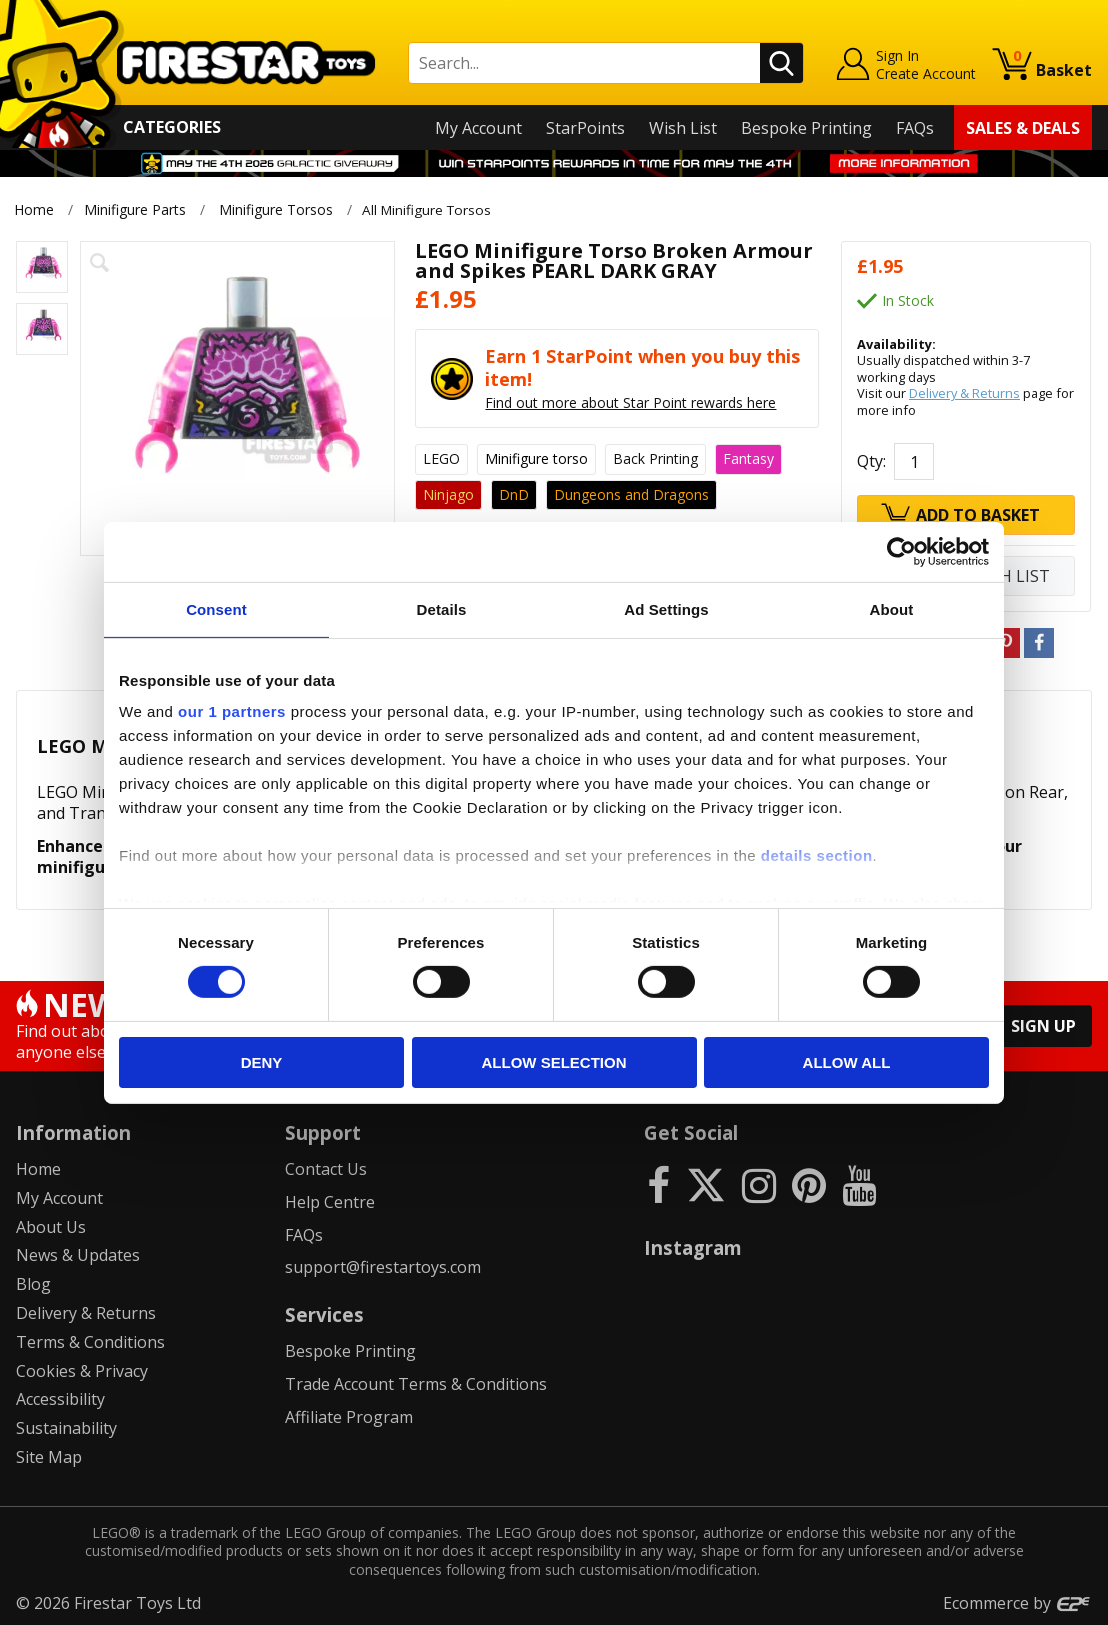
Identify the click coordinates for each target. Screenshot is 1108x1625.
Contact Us (326, 1169)
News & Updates (78, 1255)
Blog (33, 1284)
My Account (478, 128)
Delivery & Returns (964, 393)
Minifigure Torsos (276, 209)
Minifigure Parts (135, 209)
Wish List (683, 128)
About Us (51, 1226)
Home (34, 209)
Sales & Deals (1023, 128)
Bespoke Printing (806, 128)
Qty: (871, 461)
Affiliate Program (349, 1417)
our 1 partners (232, 711)
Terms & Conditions (90, 1341)
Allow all (847, 1062)
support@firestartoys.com (383, 1267)
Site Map (49, 1457)
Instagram (693, 1247)
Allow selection (554, 1062)
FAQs (915, 128)
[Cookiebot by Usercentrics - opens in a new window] (901, 551)
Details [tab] (442, 608)
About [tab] (892, 608)
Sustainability (66, 1428)
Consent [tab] (216, 608)
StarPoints (585, 128)
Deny (262, 1062)
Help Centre (330, 1201)
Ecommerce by (1017, 1602)
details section (817, 855)
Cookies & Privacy (82, 1370)
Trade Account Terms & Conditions (416, 1384)
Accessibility (60, 1399)
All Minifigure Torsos (433, 209)
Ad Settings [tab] (666, 608)
